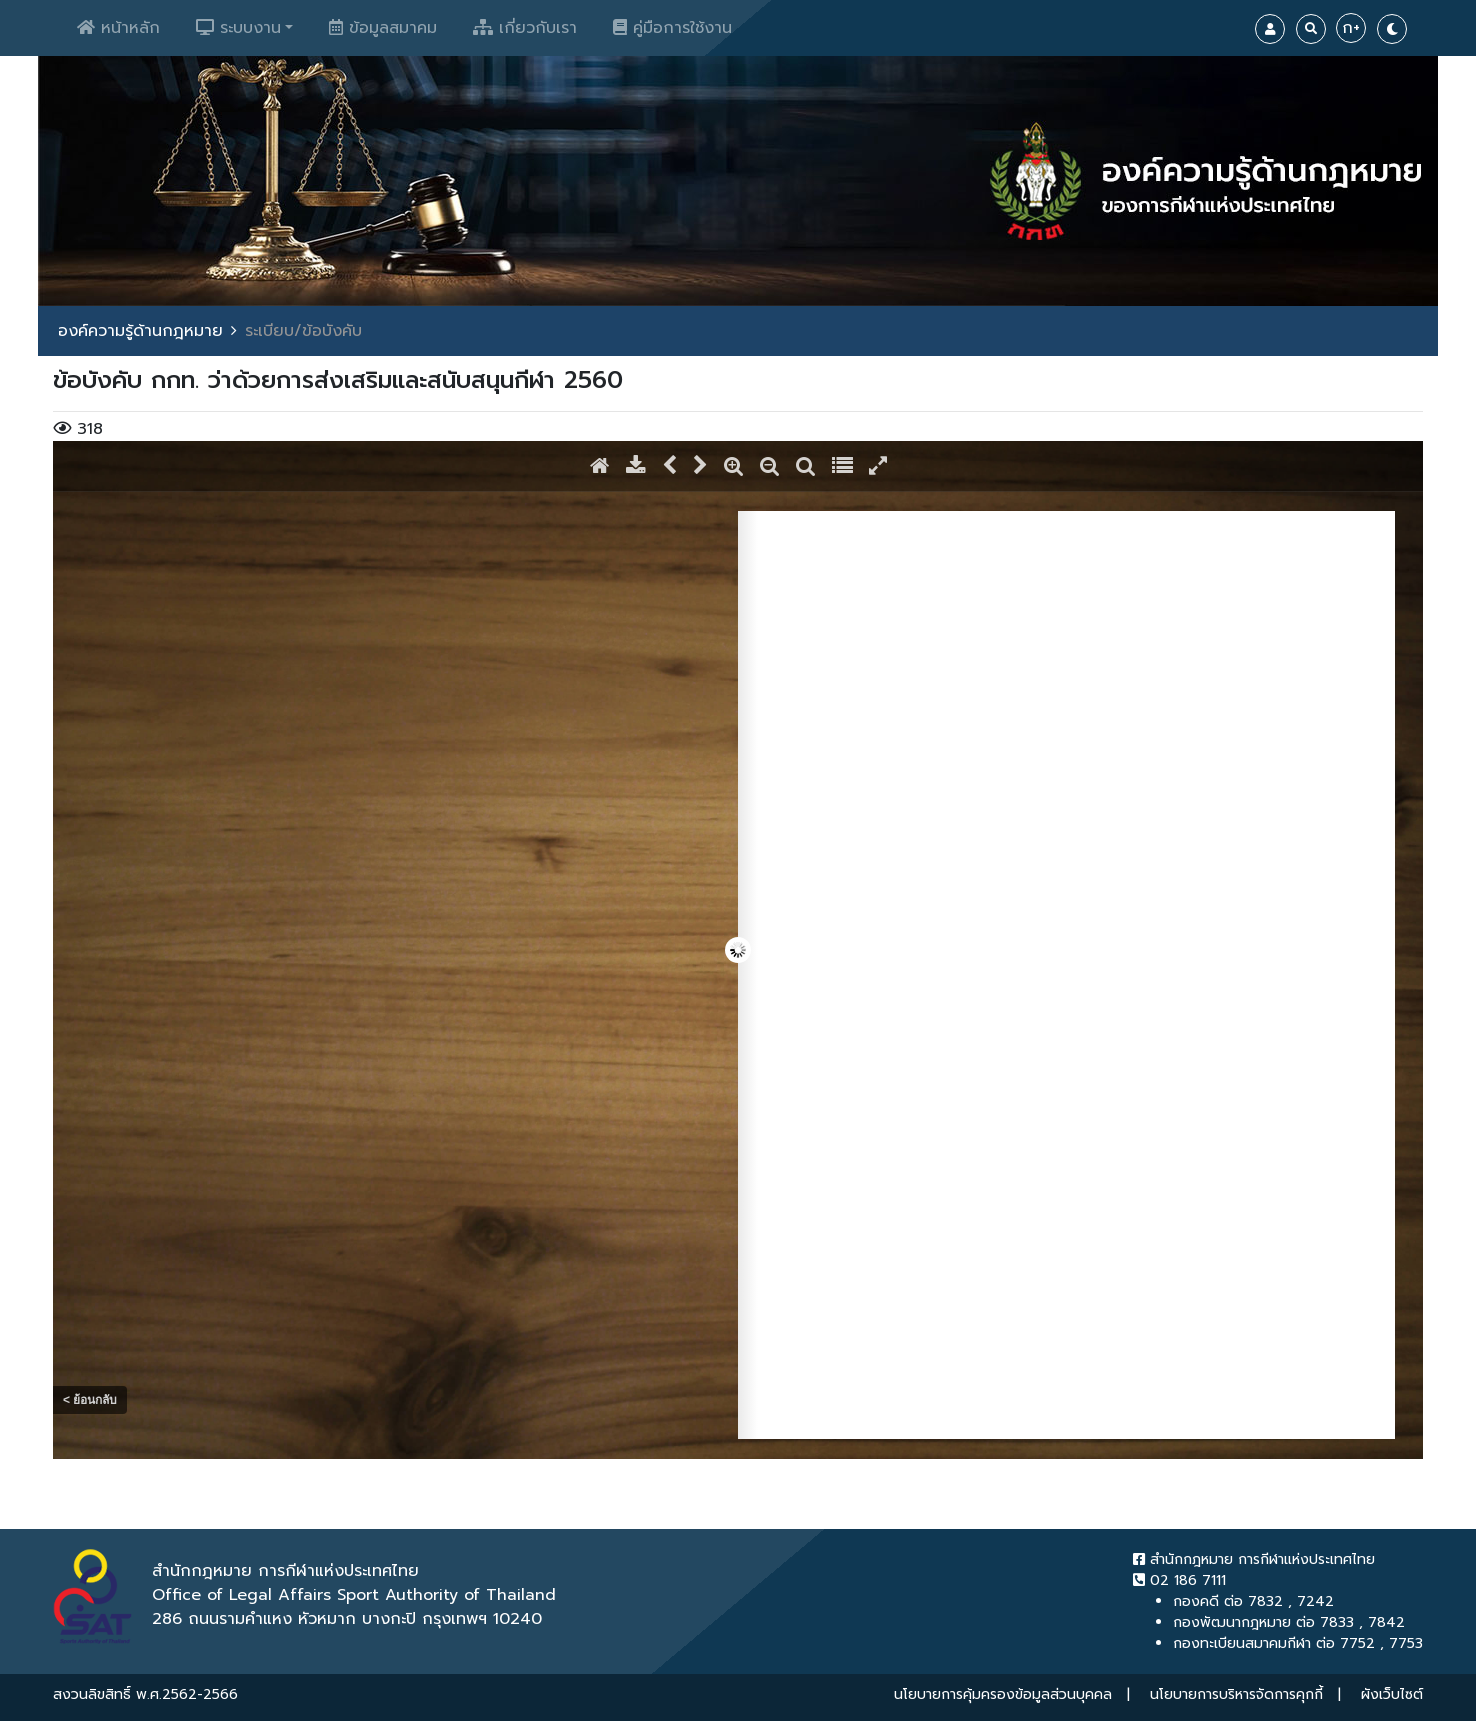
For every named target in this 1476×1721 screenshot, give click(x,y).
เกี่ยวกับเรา (525, 28)
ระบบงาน (238, 28)
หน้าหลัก (118, 28)
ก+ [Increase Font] (1351, 28)
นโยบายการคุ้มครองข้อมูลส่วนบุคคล (1003, 1694)
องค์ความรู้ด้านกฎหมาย (140, 331)
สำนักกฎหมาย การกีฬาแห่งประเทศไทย (1254, 1559)
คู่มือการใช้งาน (672, 28)
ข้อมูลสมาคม (383, 28)
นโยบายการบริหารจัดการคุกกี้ (1236, 1694)
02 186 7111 (1179, 1580)
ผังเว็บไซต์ (1392, 1694)
